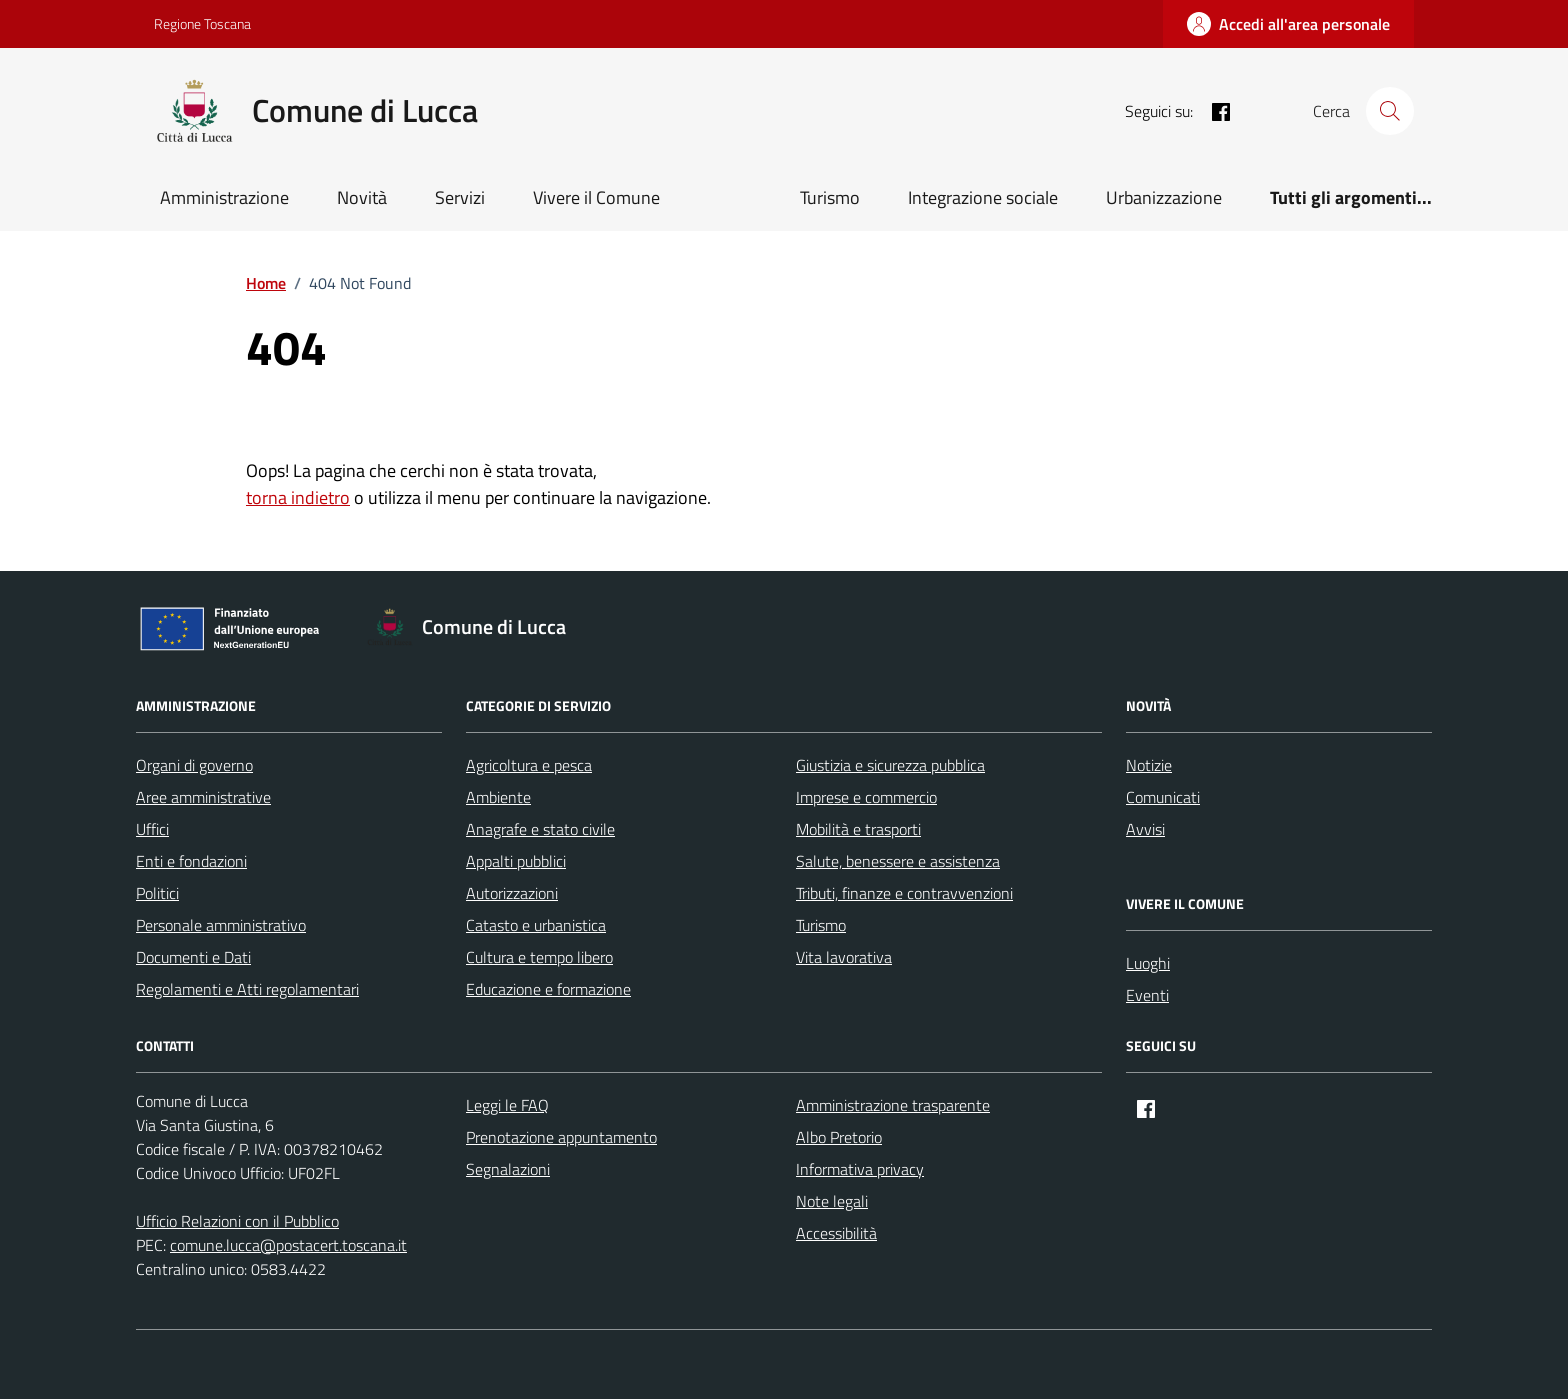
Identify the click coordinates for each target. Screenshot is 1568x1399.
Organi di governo (194, 765)
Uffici (152, 829)
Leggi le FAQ (507, 1105)
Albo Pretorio (839, 1137)
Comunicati (1163, 797)
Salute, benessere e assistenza (898, 861)
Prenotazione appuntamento (561, 1137)
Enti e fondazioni (191, 861)
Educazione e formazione (548, 989)
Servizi (460, 197)
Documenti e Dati (193, 957)
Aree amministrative (203, 797)
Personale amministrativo (221, 925)
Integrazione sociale (983, 197)
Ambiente (498, 797)
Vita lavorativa (844, 957)
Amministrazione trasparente (893, 1105)
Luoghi (1148, 963)
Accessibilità (836, 1233)
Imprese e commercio (866, 797)
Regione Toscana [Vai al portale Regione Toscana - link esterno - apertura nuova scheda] (202, 23)
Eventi (1147, 995)
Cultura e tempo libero (539, 957)
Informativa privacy (860, 1169)
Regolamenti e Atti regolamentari (247, 989)
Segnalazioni (508, 1169)
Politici (157, 893)
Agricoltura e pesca (529, 765)
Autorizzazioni (512, 893)
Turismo (830, 197)
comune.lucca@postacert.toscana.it (288, 1245)
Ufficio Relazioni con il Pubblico (237, 1221)
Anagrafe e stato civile (540, 829)
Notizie (1149, 765)
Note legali (832, 1201)
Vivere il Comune (596, 197)
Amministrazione (224, 197)
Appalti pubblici (516, 861)
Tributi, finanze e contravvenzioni (904, 893)
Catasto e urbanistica (536, 925)
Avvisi (1145, 829)
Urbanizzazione (1164, 197)
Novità (362, 197)
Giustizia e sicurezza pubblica (890, 765)
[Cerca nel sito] (1390, 111)
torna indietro (298, 497)
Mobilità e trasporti (858, 829)
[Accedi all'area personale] (1288, 24)
